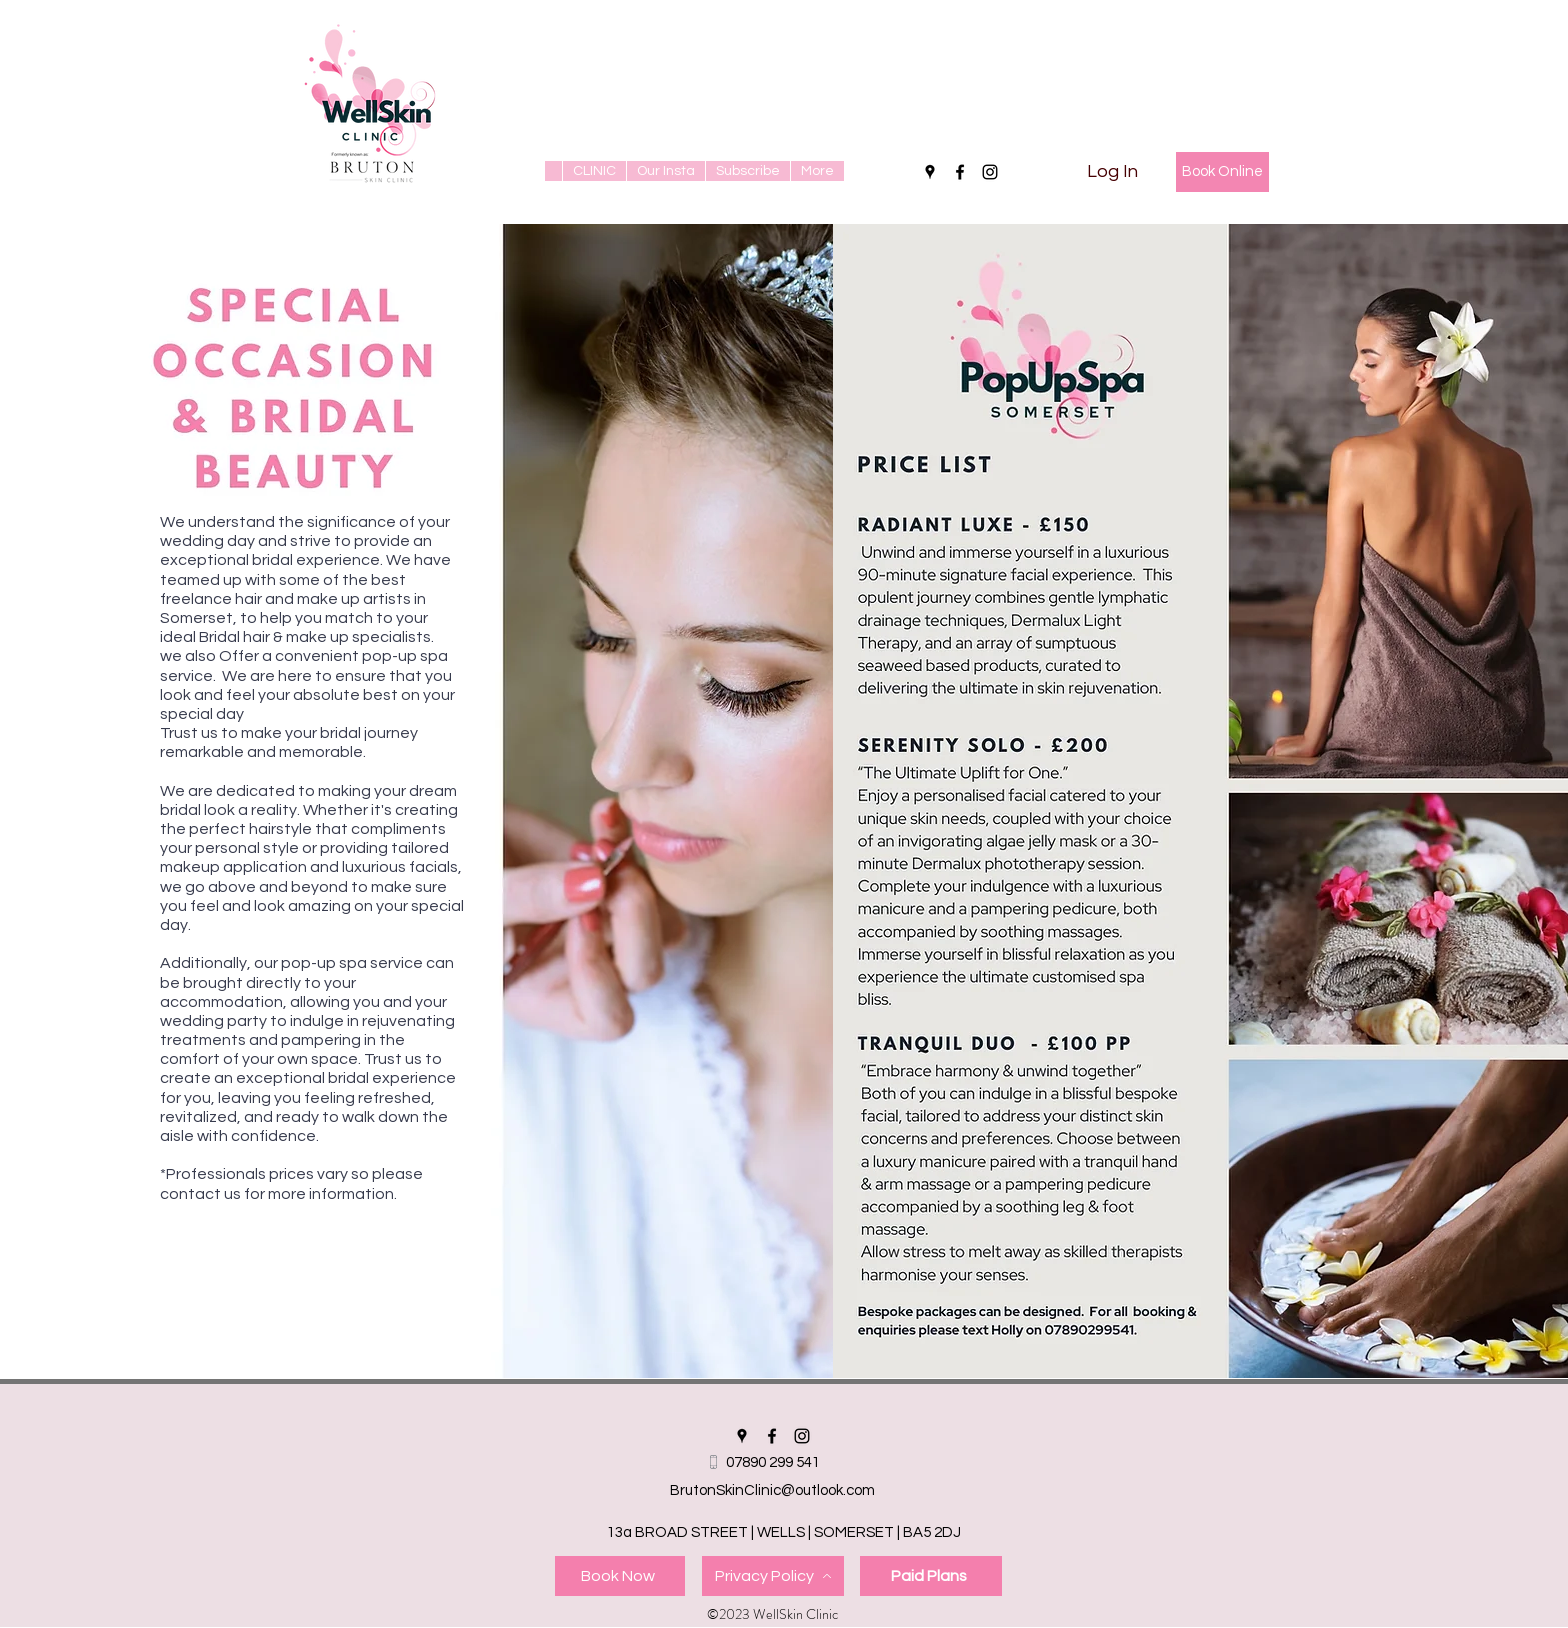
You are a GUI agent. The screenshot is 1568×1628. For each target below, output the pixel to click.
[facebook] (960, 172)
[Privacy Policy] (773, 1576)
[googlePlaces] (930, 172)
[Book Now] (620, 1576)
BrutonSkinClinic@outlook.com (772, 1490)
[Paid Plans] (931, 1576)
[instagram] (990, 172)
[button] (594, 171)
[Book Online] (1222, 172)
